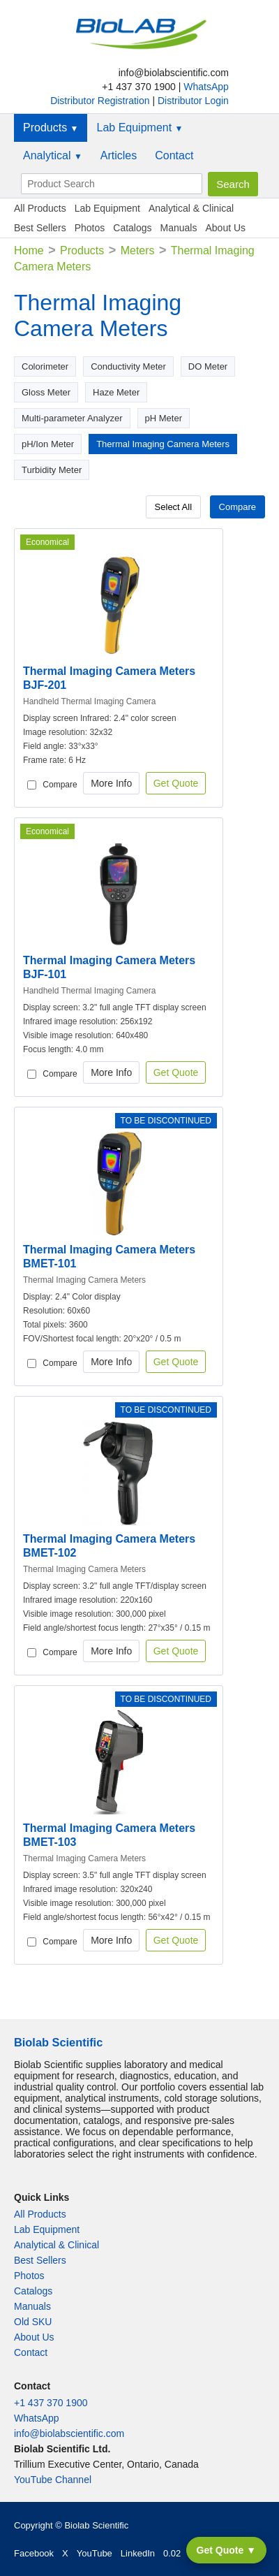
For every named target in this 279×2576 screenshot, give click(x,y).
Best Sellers (40, 227)
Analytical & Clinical (191, 208)
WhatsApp (206, 86)
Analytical (52, 155)
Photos (90, 227)
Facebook (34, 2553)
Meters (138, 250)
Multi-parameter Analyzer (72, 418)
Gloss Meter (46, 392)
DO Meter (207, 366)
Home (29, 250)
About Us (225, 227)
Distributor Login (193, 100)
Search (233, 184)
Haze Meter (116, 392)
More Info (111, 783)
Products (50, 127)
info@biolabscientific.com (69, 2433)
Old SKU (33, 2321)
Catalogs (132, 227)
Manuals (178, 227)
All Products (40, 208)
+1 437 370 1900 (51, 2402)
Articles (118, 155)
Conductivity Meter (128, 366)
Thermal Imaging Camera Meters (162, 444)
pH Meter (163, 418)
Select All (173, 507)
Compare (237, 507)
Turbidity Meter (52, 470)
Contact (174, 155)
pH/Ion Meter (48, 444)
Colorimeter (45, 366)
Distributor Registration (101, 100)
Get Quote (176, 783)
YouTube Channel (52, 2479)
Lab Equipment (139, 127)
